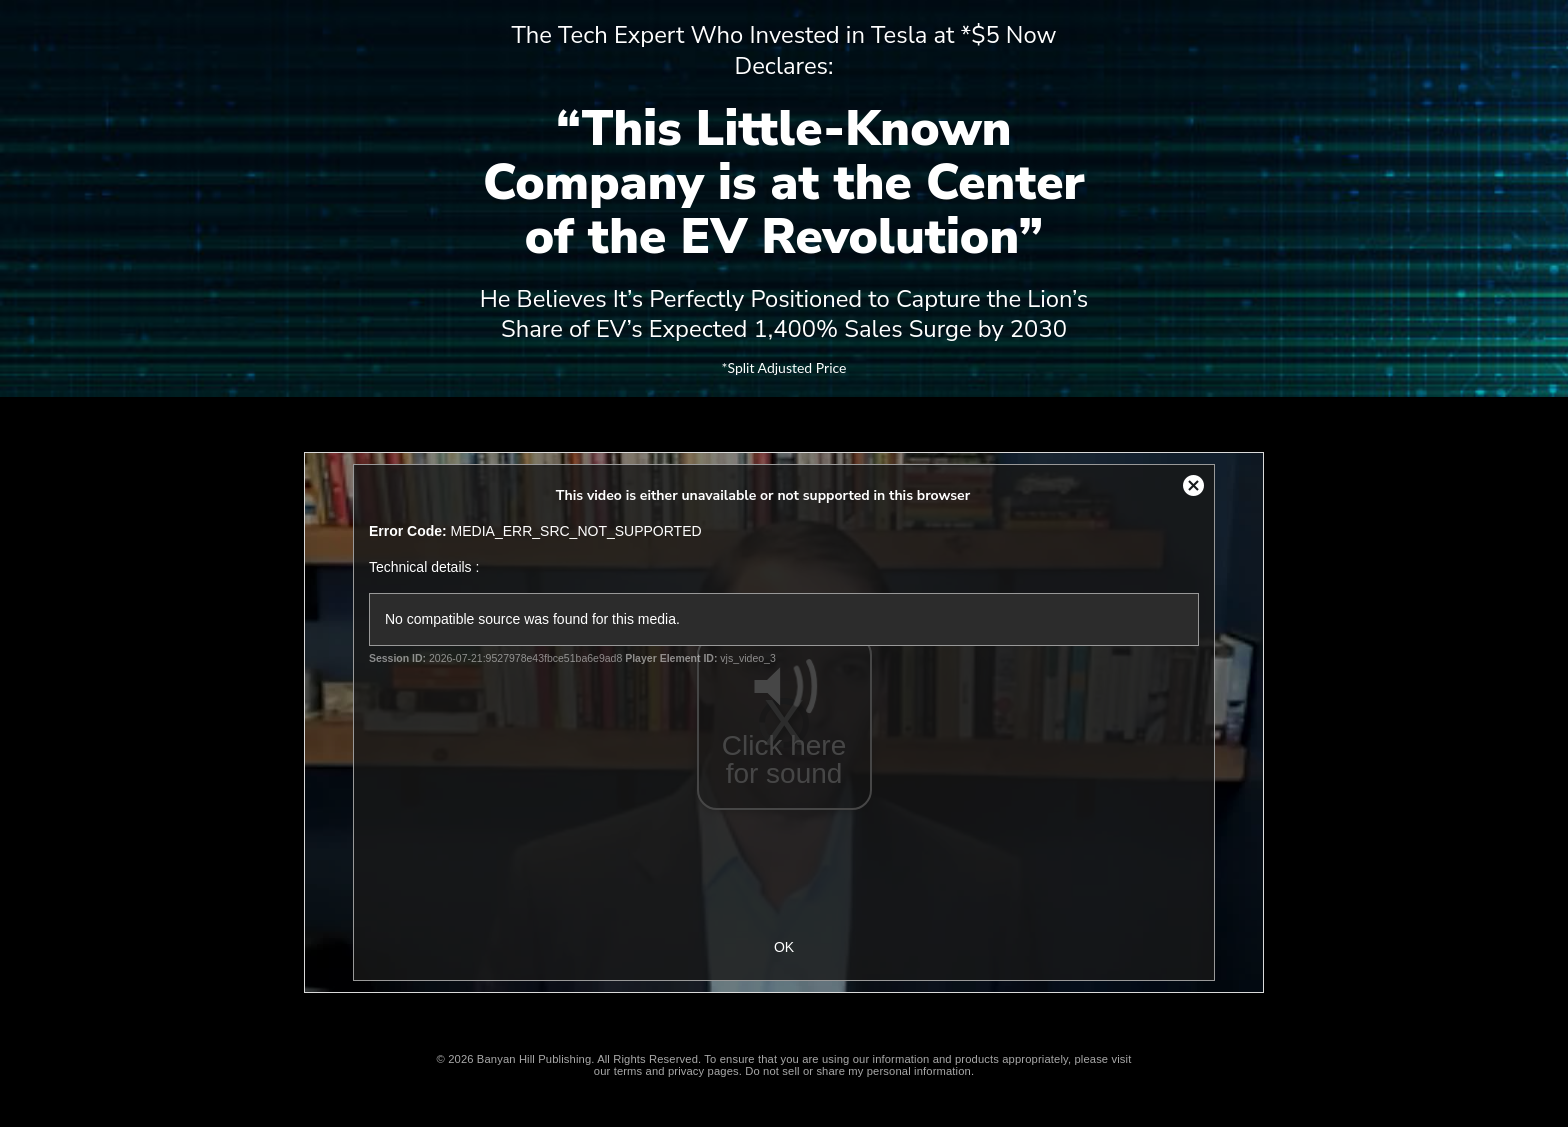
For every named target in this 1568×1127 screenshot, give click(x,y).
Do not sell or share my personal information (858, 1071)
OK (784, 947)
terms (628, 1071)
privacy (686, 1071)
